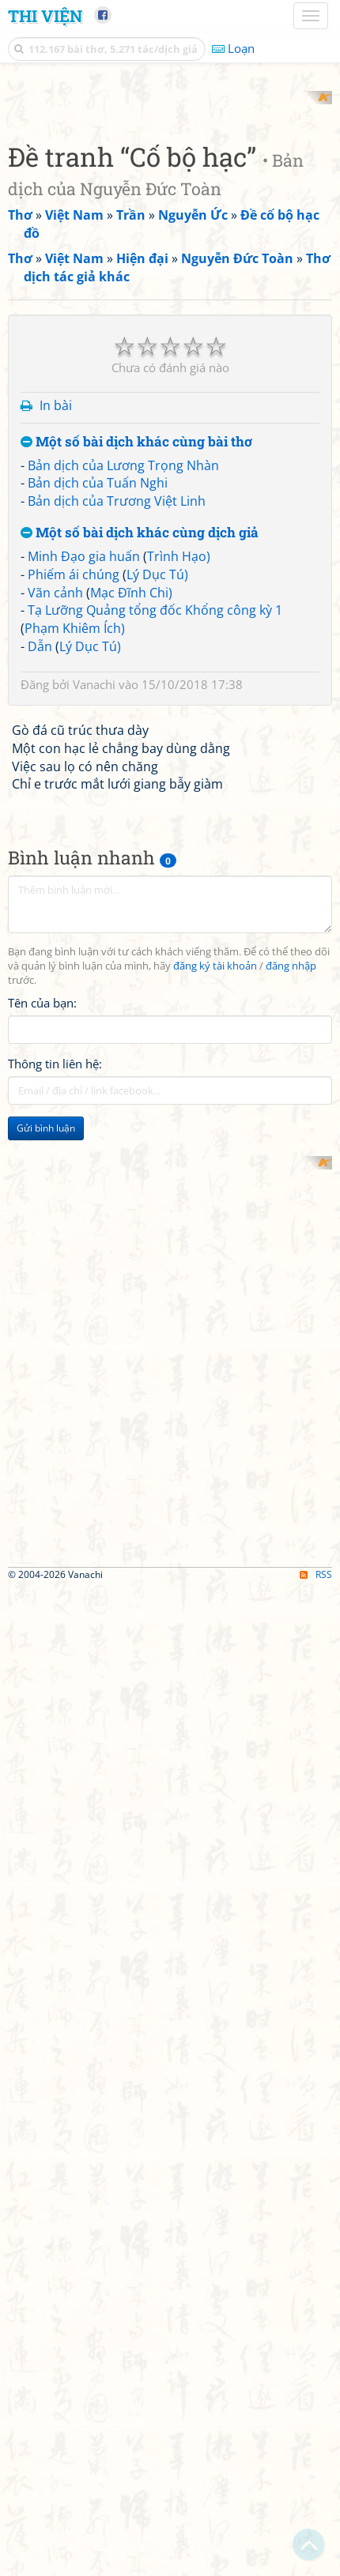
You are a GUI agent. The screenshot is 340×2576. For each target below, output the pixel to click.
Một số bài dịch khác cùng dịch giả (140, 1198)
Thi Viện (45, 16)
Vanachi (94, 1349)
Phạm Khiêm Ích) (75, 1293)
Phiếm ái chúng (73, 1239)
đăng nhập (291, 1631)
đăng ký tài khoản (215, 1631)
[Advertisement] (170, 261)
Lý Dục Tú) (157, 1239)
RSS (316, 2562)
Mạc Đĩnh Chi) (131, 1257)
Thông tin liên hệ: (55, 1728)
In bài (56, 1070)
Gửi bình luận (46, 1792)
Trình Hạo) (178, 1221)
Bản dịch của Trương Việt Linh (117, 1166)
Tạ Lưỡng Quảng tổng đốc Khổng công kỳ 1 (155, 1275)
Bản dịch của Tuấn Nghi (98, 1148)
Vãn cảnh (55, 1257)
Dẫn (40, 1311)
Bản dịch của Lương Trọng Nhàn (123, 1130)
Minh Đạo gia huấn (84, 1221)
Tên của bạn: (42, 1667)
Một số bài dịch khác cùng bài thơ (136, 1106)
